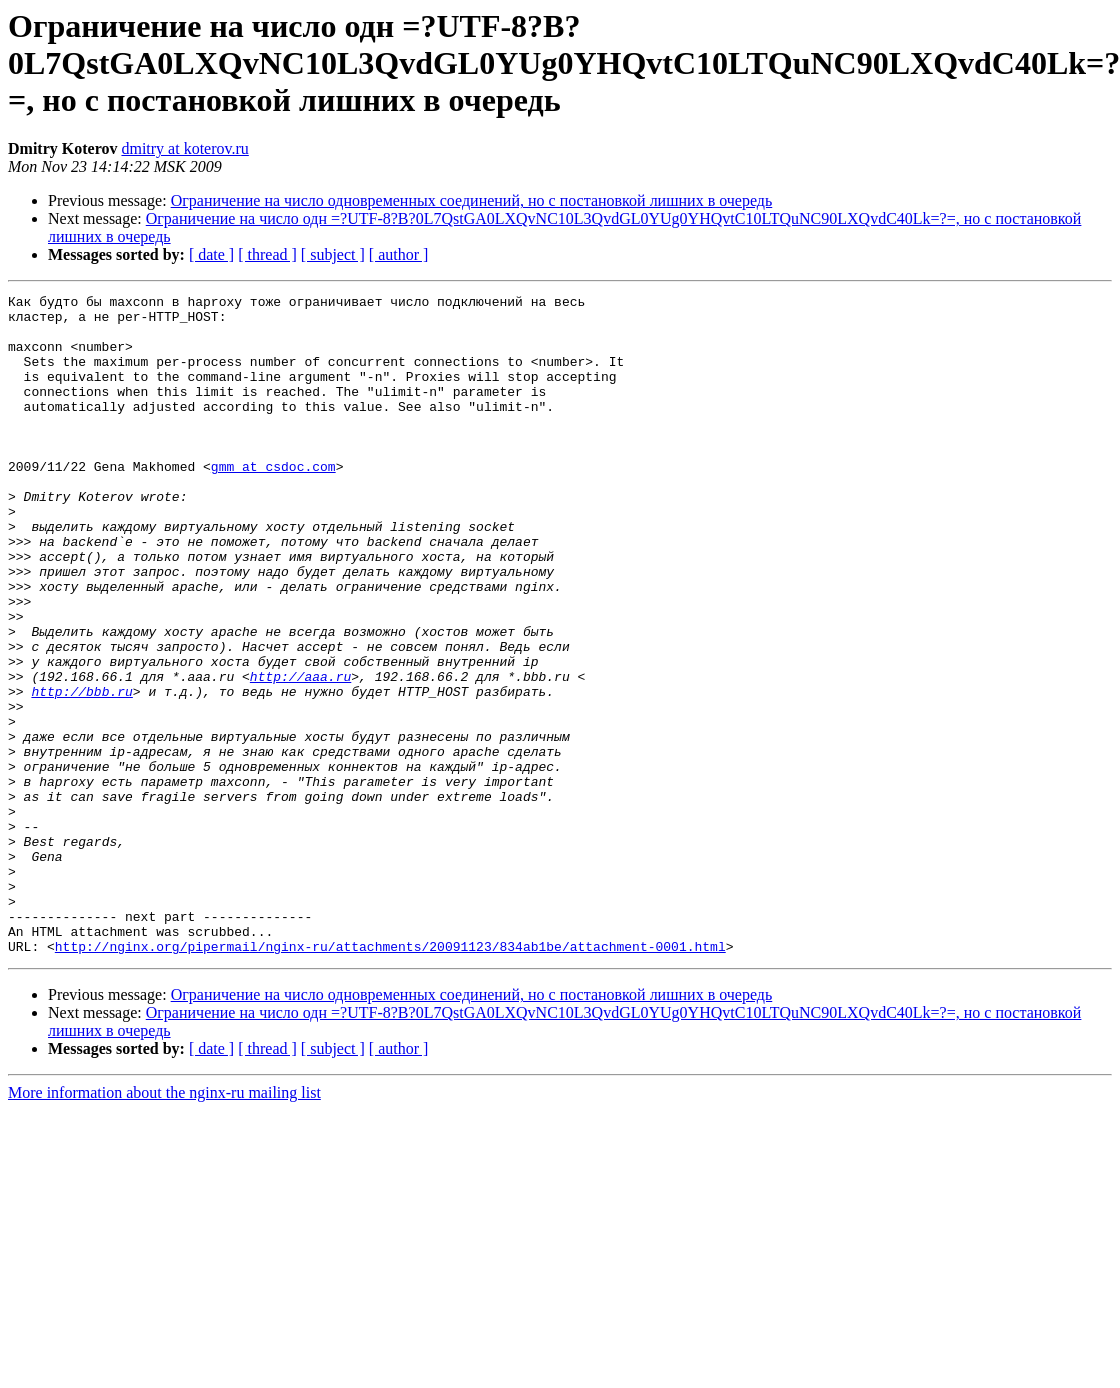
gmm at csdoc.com (273, 502)
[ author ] (399, 254)
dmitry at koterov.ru (184, 148)
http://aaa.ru (300, 754)
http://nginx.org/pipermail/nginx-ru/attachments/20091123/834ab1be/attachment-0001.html (390, 1078)
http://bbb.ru (81, 772)
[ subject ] (333, 254)
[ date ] (211, 254)
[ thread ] (267, 254)
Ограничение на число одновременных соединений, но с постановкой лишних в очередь (472, 200)
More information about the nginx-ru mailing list (164, 1224)
